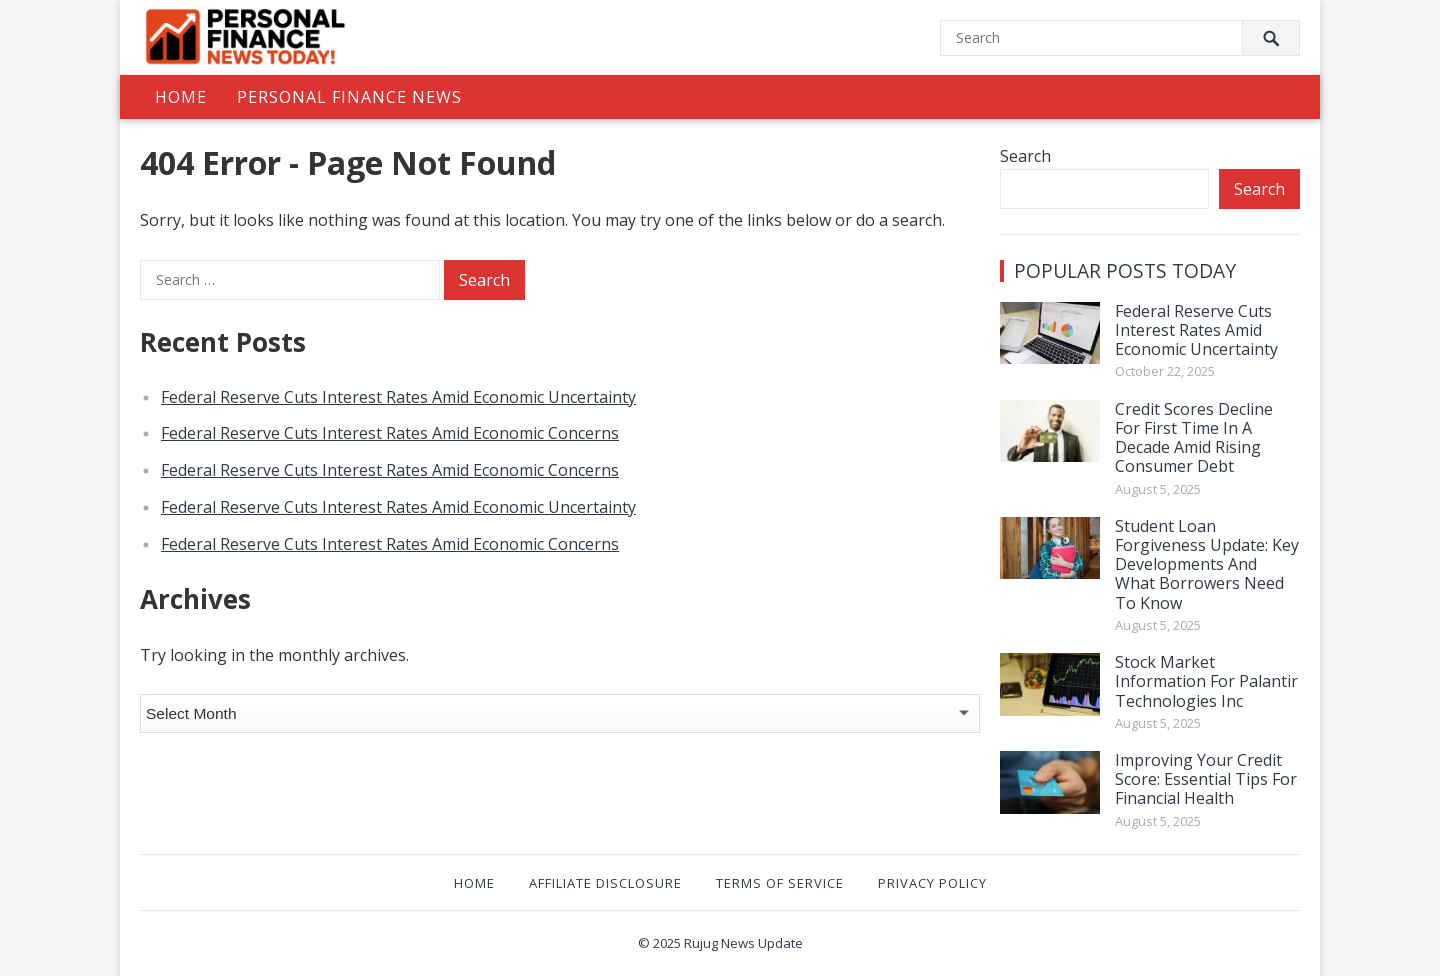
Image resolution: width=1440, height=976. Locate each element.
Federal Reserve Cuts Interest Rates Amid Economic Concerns (390, 433)
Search (1025, 156)
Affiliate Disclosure (605, 883)
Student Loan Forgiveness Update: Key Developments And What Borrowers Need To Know (1207, 564)
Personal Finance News (349, 97)
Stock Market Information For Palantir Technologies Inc (1206, 681)
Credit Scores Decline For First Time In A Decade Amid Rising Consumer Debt (1194, 438)
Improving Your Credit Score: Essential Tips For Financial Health (1206, 779)
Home (181, 97)
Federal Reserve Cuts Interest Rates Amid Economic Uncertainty (398, 397)
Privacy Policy (932, 883)
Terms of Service (780, 883)
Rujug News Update (743, 943)
